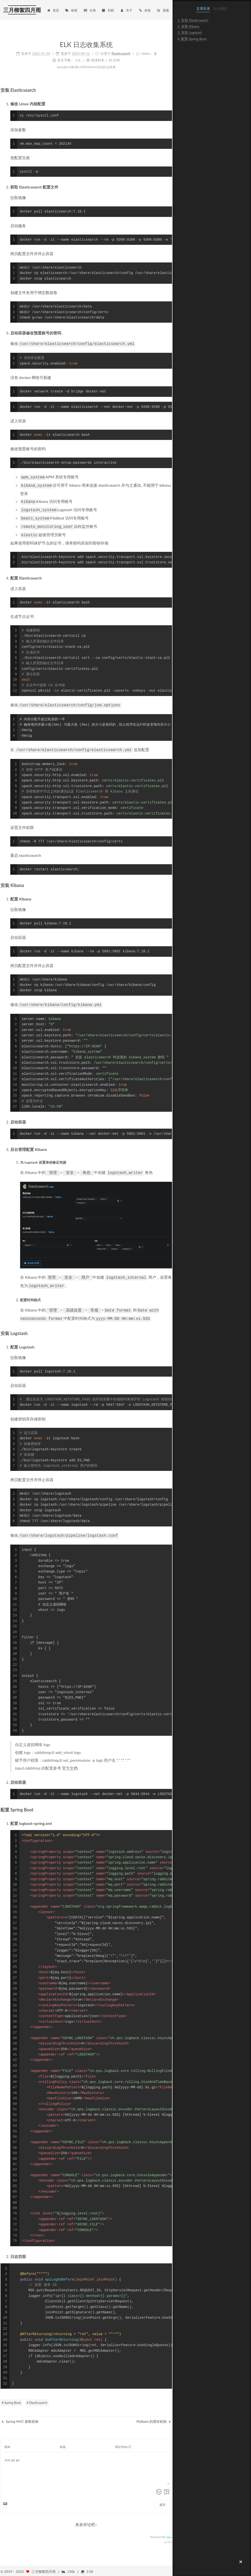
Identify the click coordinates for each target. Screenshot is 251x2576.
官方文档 (70, 1759)
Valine (169, 2529)
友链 (144, 10)
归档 (108, 10)
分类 (89, 10)
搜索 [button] (163, 10)
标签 (71, 10)
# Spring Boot (11, 2394)
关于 (126, 10)
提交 (162, 2496)
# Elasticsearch (37, 2394)
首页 (53, 10)
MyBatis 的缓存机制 (153, 2413)
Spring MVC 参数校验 (20, 2413)
